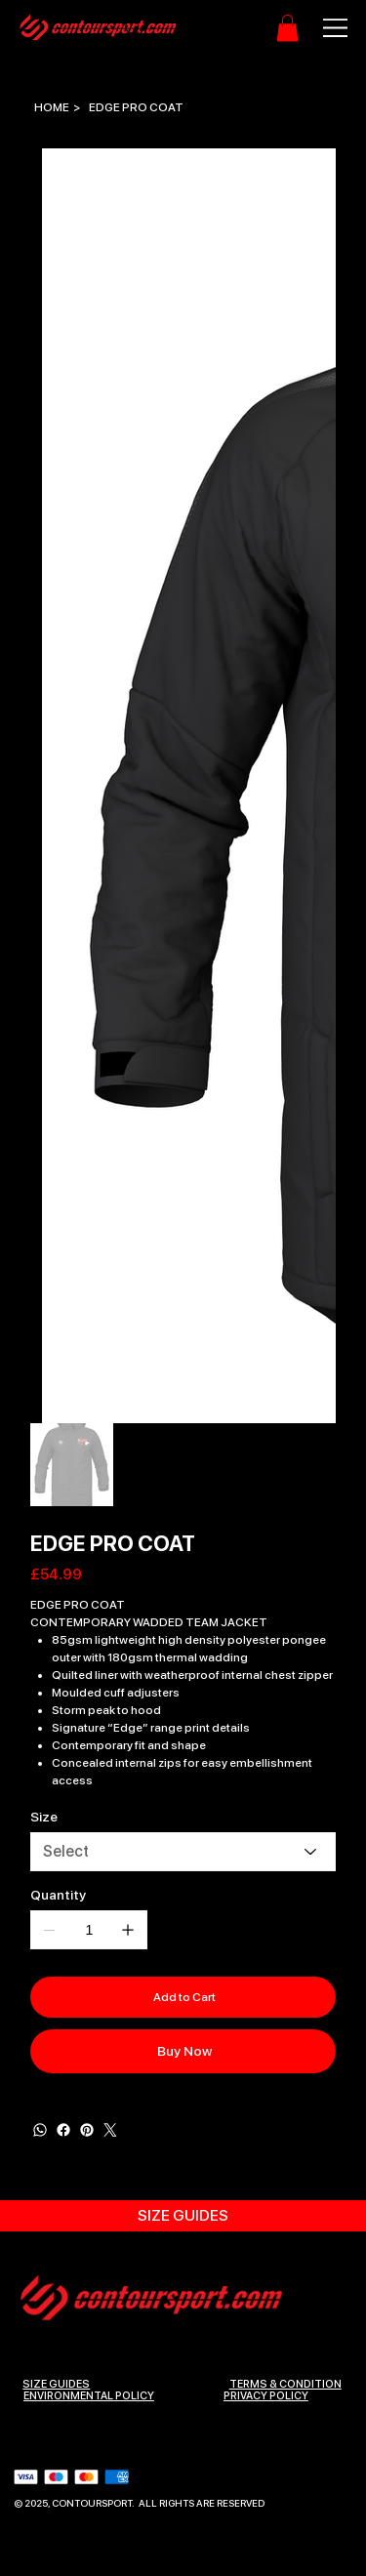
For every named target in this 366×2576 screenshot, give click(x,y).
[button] (287, 28)
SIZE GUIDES (56, 2383)
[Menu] (325, 28)
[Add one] (127, 1929)
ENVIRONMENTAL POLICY (88, 2395)
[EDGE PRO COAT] (136, 107)
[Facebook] (63, 2130)
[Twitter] (110, 2130)
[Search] (133, 28)
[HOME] (51, 107)
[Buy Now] (182, 2051)
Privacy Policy (266, 2395)
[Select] (182, 1851)
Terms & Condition (285, 2383)
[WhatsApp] (40, 2130)
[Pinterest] (87, 2130)
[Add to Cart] (182, 1997)
